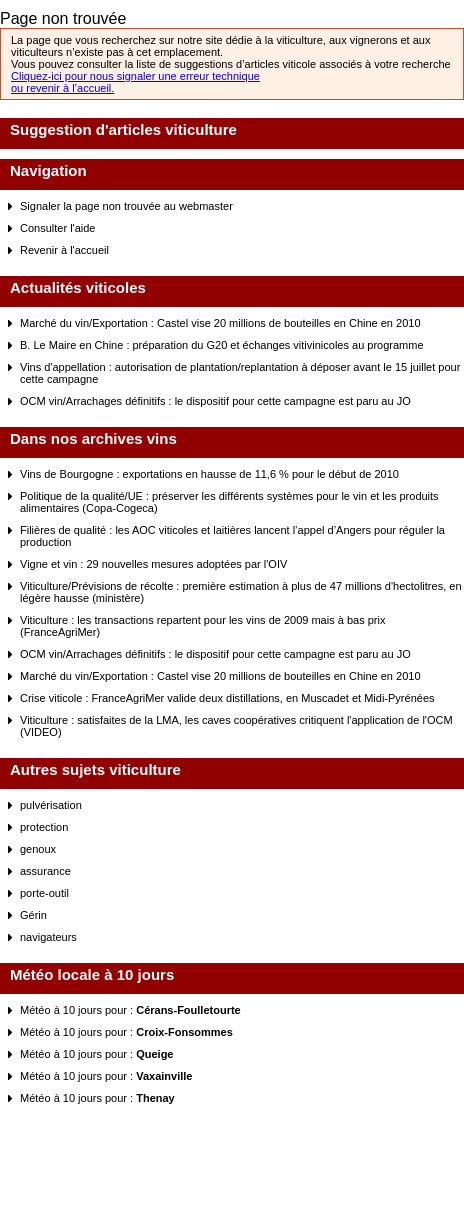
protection (44, 827)
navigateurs (48, 937)
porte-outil (44, 893)
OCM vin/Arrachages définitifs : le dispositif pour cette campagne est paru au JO (215, 401)
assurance (45, 871)
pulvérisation (51, 805)
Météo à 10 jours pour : (130, 1010)
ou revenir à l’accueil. (62, 88)
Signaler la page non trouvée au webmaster (126, 206)
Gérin (33, 915)
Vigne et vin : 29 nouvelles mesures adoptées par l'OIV (153, 564)
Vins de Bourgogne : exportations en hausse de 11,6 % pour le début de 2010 (209, 474)
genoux (38, 849)
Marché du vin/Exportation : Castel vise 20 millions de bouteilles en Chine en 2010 (220, 323)
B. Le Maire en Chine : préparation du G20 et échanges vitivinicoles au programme (222, 345)
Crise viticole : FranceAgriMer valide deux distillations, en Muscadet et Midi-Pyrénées (227, 698)
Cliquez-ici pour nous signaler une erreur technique (135, 76)
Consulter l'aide (57, 228)
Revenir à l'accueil (64, 250)
